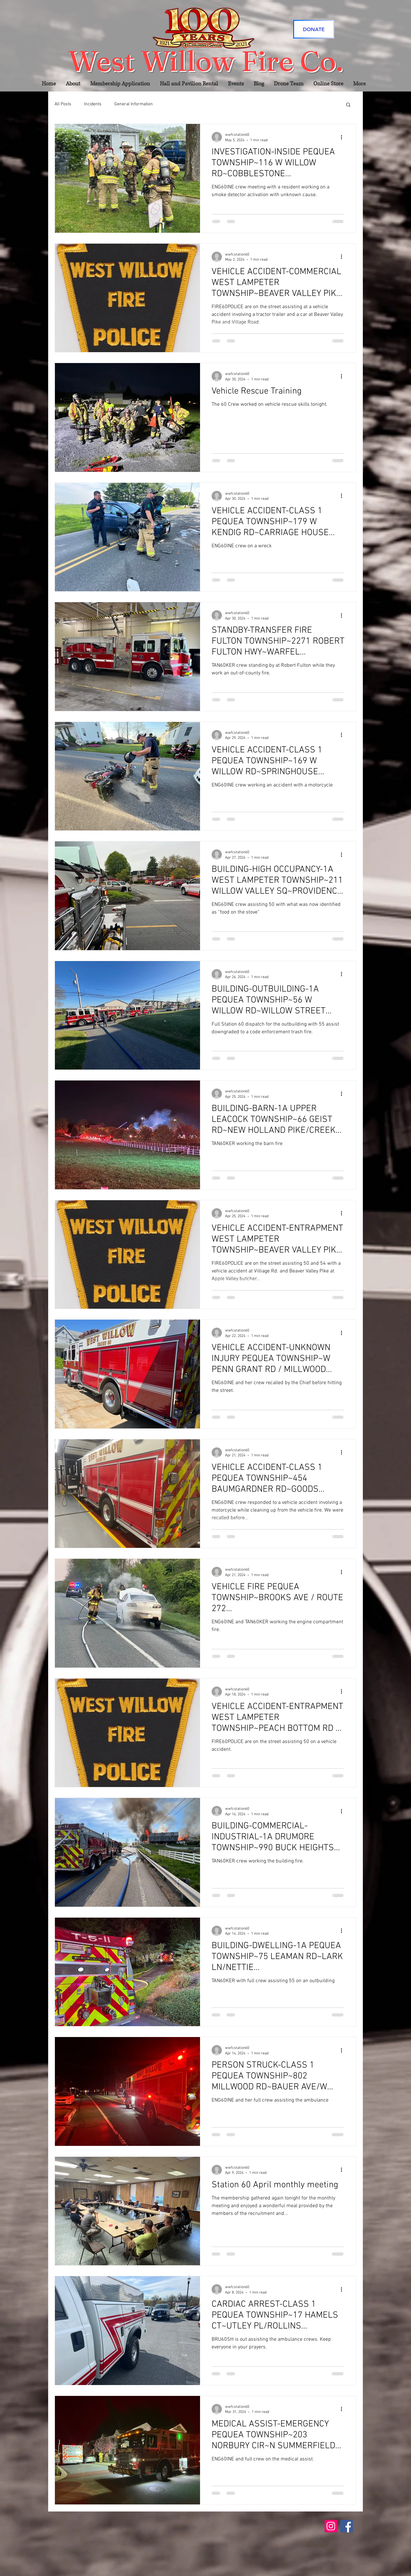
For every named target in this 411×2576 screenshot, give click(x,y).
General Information (133, 104)
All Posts (63, 104)
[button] (348, 105)
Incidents (92, 104)
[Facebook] (346, 2526)
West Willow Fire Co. (205, 60)
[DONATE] (313, 29)
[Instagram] (331, 2526)
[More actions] (343, 137)
